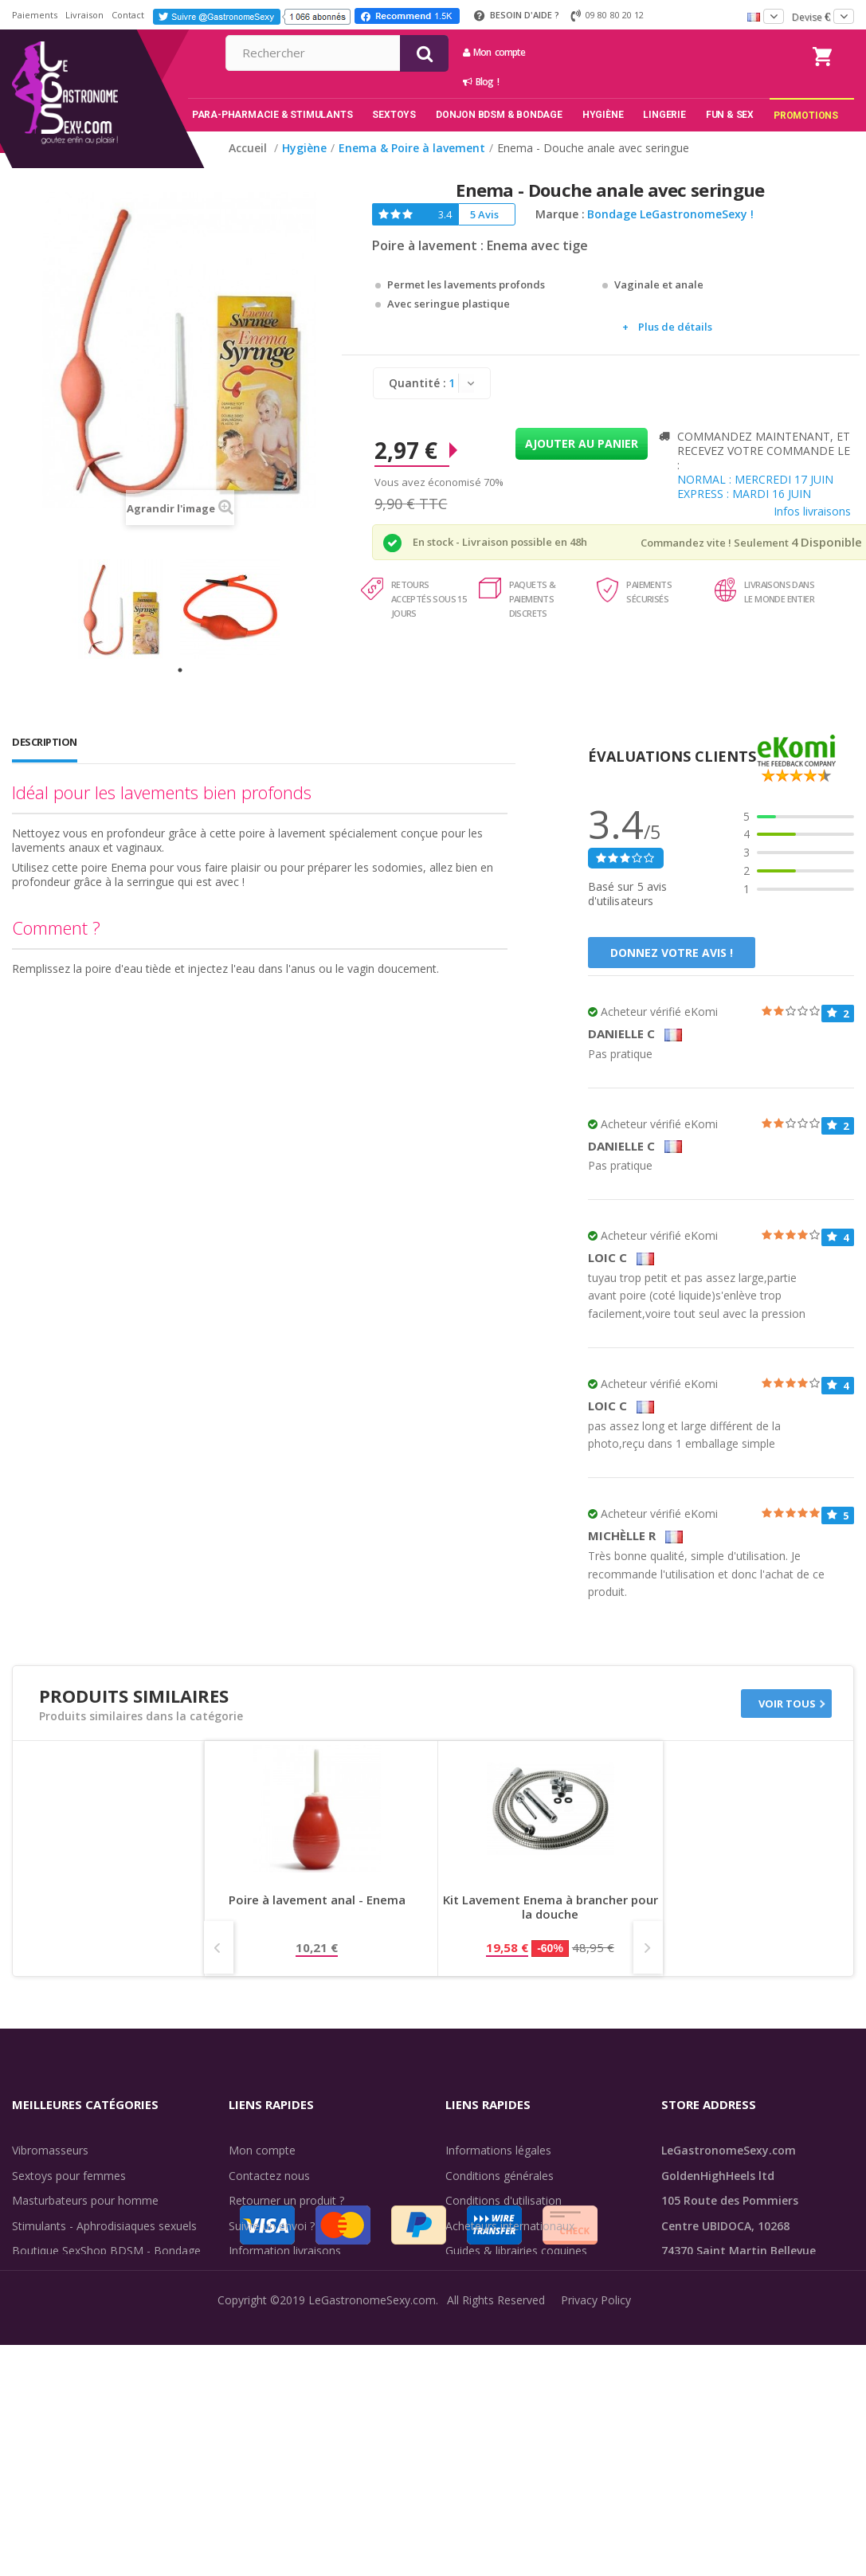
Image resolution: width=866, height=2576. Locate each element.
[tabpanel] (126, 609)
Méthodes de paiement (289, 2300)
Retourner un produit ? (286, 2200)
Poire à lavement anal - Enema (317, 1899)
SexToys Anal (46, 2276)
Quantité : (417, 382)
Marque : (560, 214)
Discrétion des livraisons (291, 2276)
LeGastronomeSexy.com (372, 2554)
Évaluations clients (492, 2276)
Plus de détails (675, 327)
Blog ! (635, 81)
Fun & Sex (38, 2350)
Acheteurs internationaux (509, 2225)
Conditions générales (499, 2175)
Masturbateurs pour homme (85, 2200)
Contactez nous (269, 2175)
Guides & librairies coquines (516, 2250)
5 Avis (484, 214)
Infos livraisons (812, 511)
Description (44, 742)
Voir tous (787, 1703)
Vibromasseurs (50, 2150)
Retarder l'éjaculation (66, 2326)
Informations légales (498, 2150)
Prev (218, 1947)
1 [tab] (180, 670)
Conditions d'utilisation (503, 2200)
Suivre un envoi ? (272, 2225)
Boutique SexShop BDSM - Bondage (106, 2250)
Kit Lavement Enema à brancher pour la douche (550, 1907)
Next (648, 1947)
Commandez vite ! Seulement (715, 542)
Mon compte (648, 52)
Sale (32, 2376)
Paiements (34, 15)
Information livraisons (285, 2250)
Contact (128, 15)
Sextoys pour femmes (69, 2175)
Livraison (84, 15)
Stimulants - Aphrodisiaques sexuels (104, 2225)
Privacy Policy (596, 2554)
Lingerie (32, 2300)
